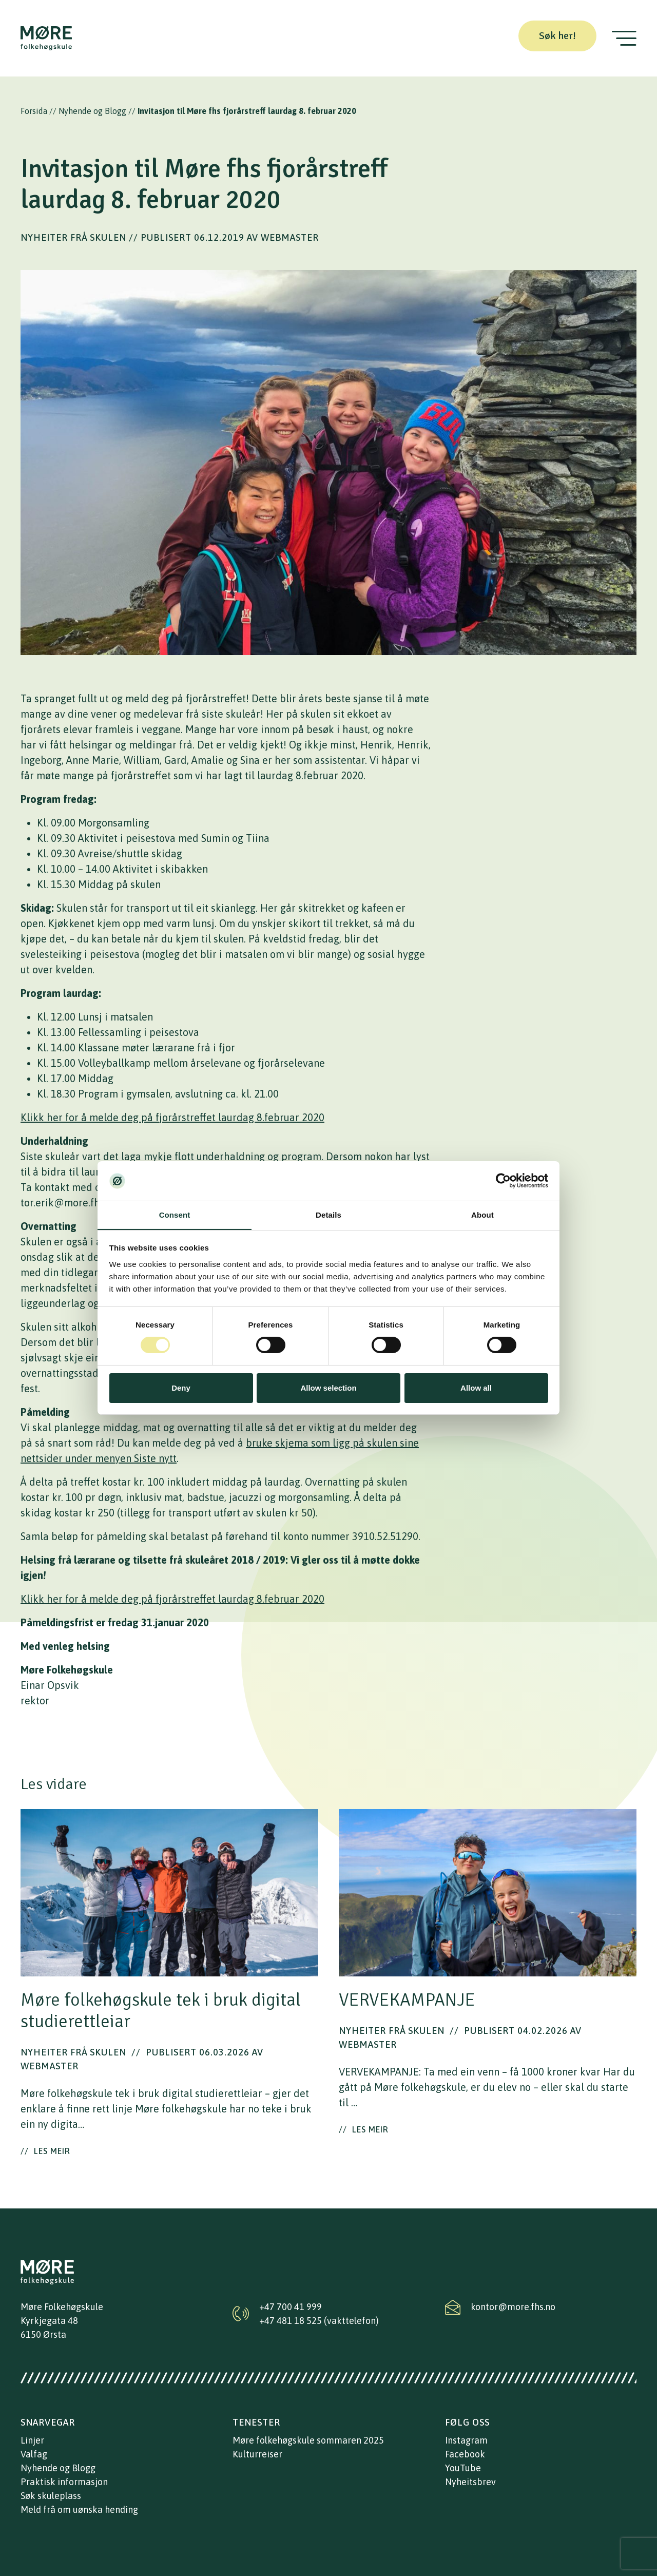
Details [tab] (328, 1214)
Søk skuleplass (51, 2495)
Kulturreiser (257, 2454)
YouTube (463, 2468)
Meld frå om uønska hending (79, 2509)
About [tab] (482, 1214)
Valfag (34, 2454)
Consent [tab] (174, 1214)
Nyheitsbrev (470, 2481)
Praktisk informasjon (64, 2481)
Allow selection (328, 1387)
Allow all (476, 1387)
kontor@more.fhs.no (513, 2306)
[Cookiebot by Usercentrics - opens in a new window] (503, 1180)
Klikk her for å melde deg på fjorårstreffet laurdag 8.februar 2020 (172, 1117)
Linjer (32, 2440)
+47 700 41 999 (290, 2306)
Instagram (466, 2440)
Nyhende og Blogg (92, 111)
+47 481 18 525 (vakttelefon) (319, 2320)
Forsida (34, 111)
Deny (180, 1387)
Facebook (465, 2454)
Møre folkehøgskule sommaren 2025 (308, 2440)
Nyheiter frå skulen (73, 237)
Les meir (45, 2151)
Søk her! (557, 35)
